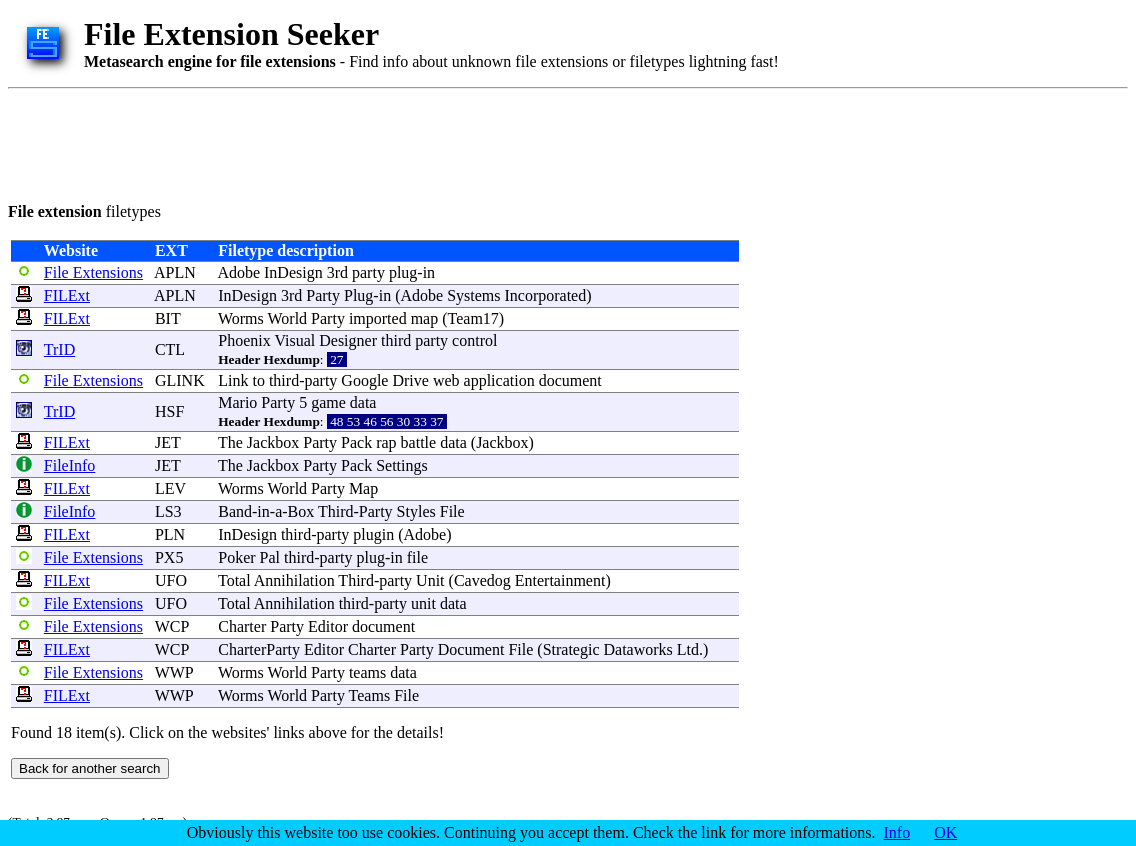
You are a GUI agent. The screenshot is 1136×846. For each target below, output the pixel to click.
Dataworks (638, 649)
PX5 (169, 557)
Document (471, 649)
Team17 (473, 318)
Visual (294, 340)
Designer (348, 340)
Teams (370, 695)
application (499, 380)
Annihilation (294, 580)
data (363, 402)
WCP (172, 626)
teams (367, 672)
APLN (175, 272)
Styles (416, 511)
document (570, 380)
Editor (328, 626)
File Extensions (93, 272)
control (474, 340)
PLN (170, 534)
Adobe (238, 272)
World (288, 318)
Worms (241, 318)
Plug (358, 295)
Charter (242, 626)
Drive (410, 380)
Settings (402, 465)
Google (364, 380)
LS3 (168, 511)
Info (897, 832)
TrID (59, 349)
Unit (430, 580)
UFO (171, 580)
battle (419, 442)
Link (233, 380)
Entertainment (560, 580)
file (417, 557)
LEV (170, 488)
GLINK (180, 380)
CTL (170, 349)
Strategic (571, 649)
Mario (237, 402)
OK (945, 832)
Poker (236, 557)
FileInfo (70, 465)
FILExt (67, 295)
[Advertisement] (372, 142)
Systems (473, 295)
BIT (167, 318)
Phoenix (244, 340)
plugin (373, 534)
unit (423, 603)
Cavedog (482, 580)
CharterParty (259, 649)
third (396, 340)
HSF (169, 411)
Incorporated (545, 295)
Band (235, 511)
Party (323, 295)
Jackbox (273, 442)
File (452, 511)
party (368, 272)
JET (167, 442)
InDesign (293, 272)
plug (403, 272)
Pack (356, 442)
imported (378, 318)
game (328, 402)
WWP (174, 672)
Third (336, 511)
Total (234, 580)
